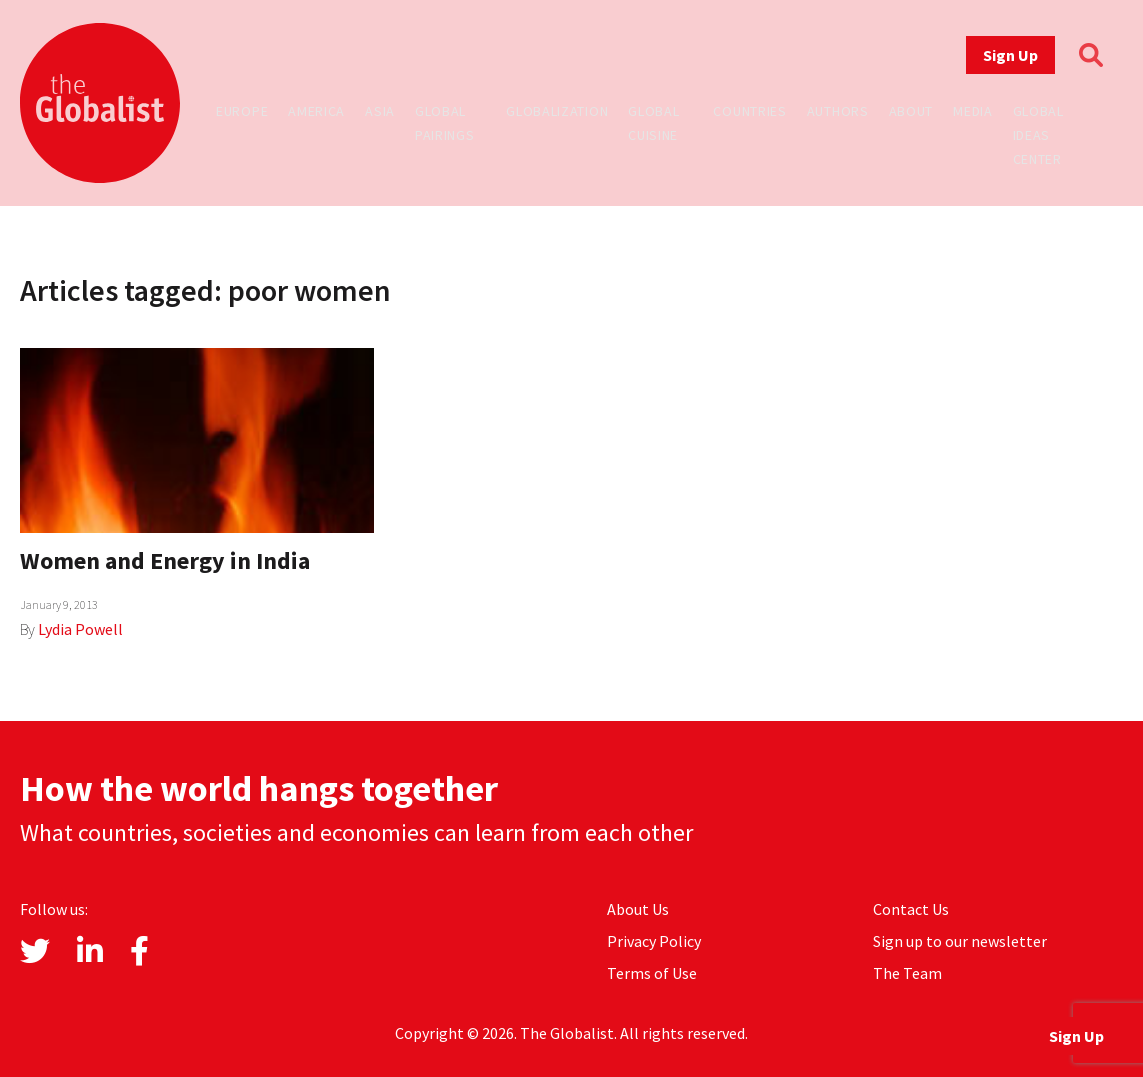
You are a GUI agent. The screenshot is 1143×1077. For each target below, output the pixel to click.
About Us (638, 909)
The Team (907, 973)
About (911, 111)
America (316, 111)
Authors (838, 111)
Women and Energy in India (165, 560)
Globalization (557, 111)
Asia (380, 111)
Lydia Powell (80, 629)
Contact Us (911, 909)
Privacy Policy (654, 941)
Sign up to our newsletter (960, 941)
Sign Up (1010, 55)
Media (973, 111)
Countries (749, 111)
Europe (242, 111)
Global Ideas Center (1038, 135)
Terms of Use (652, 973)
